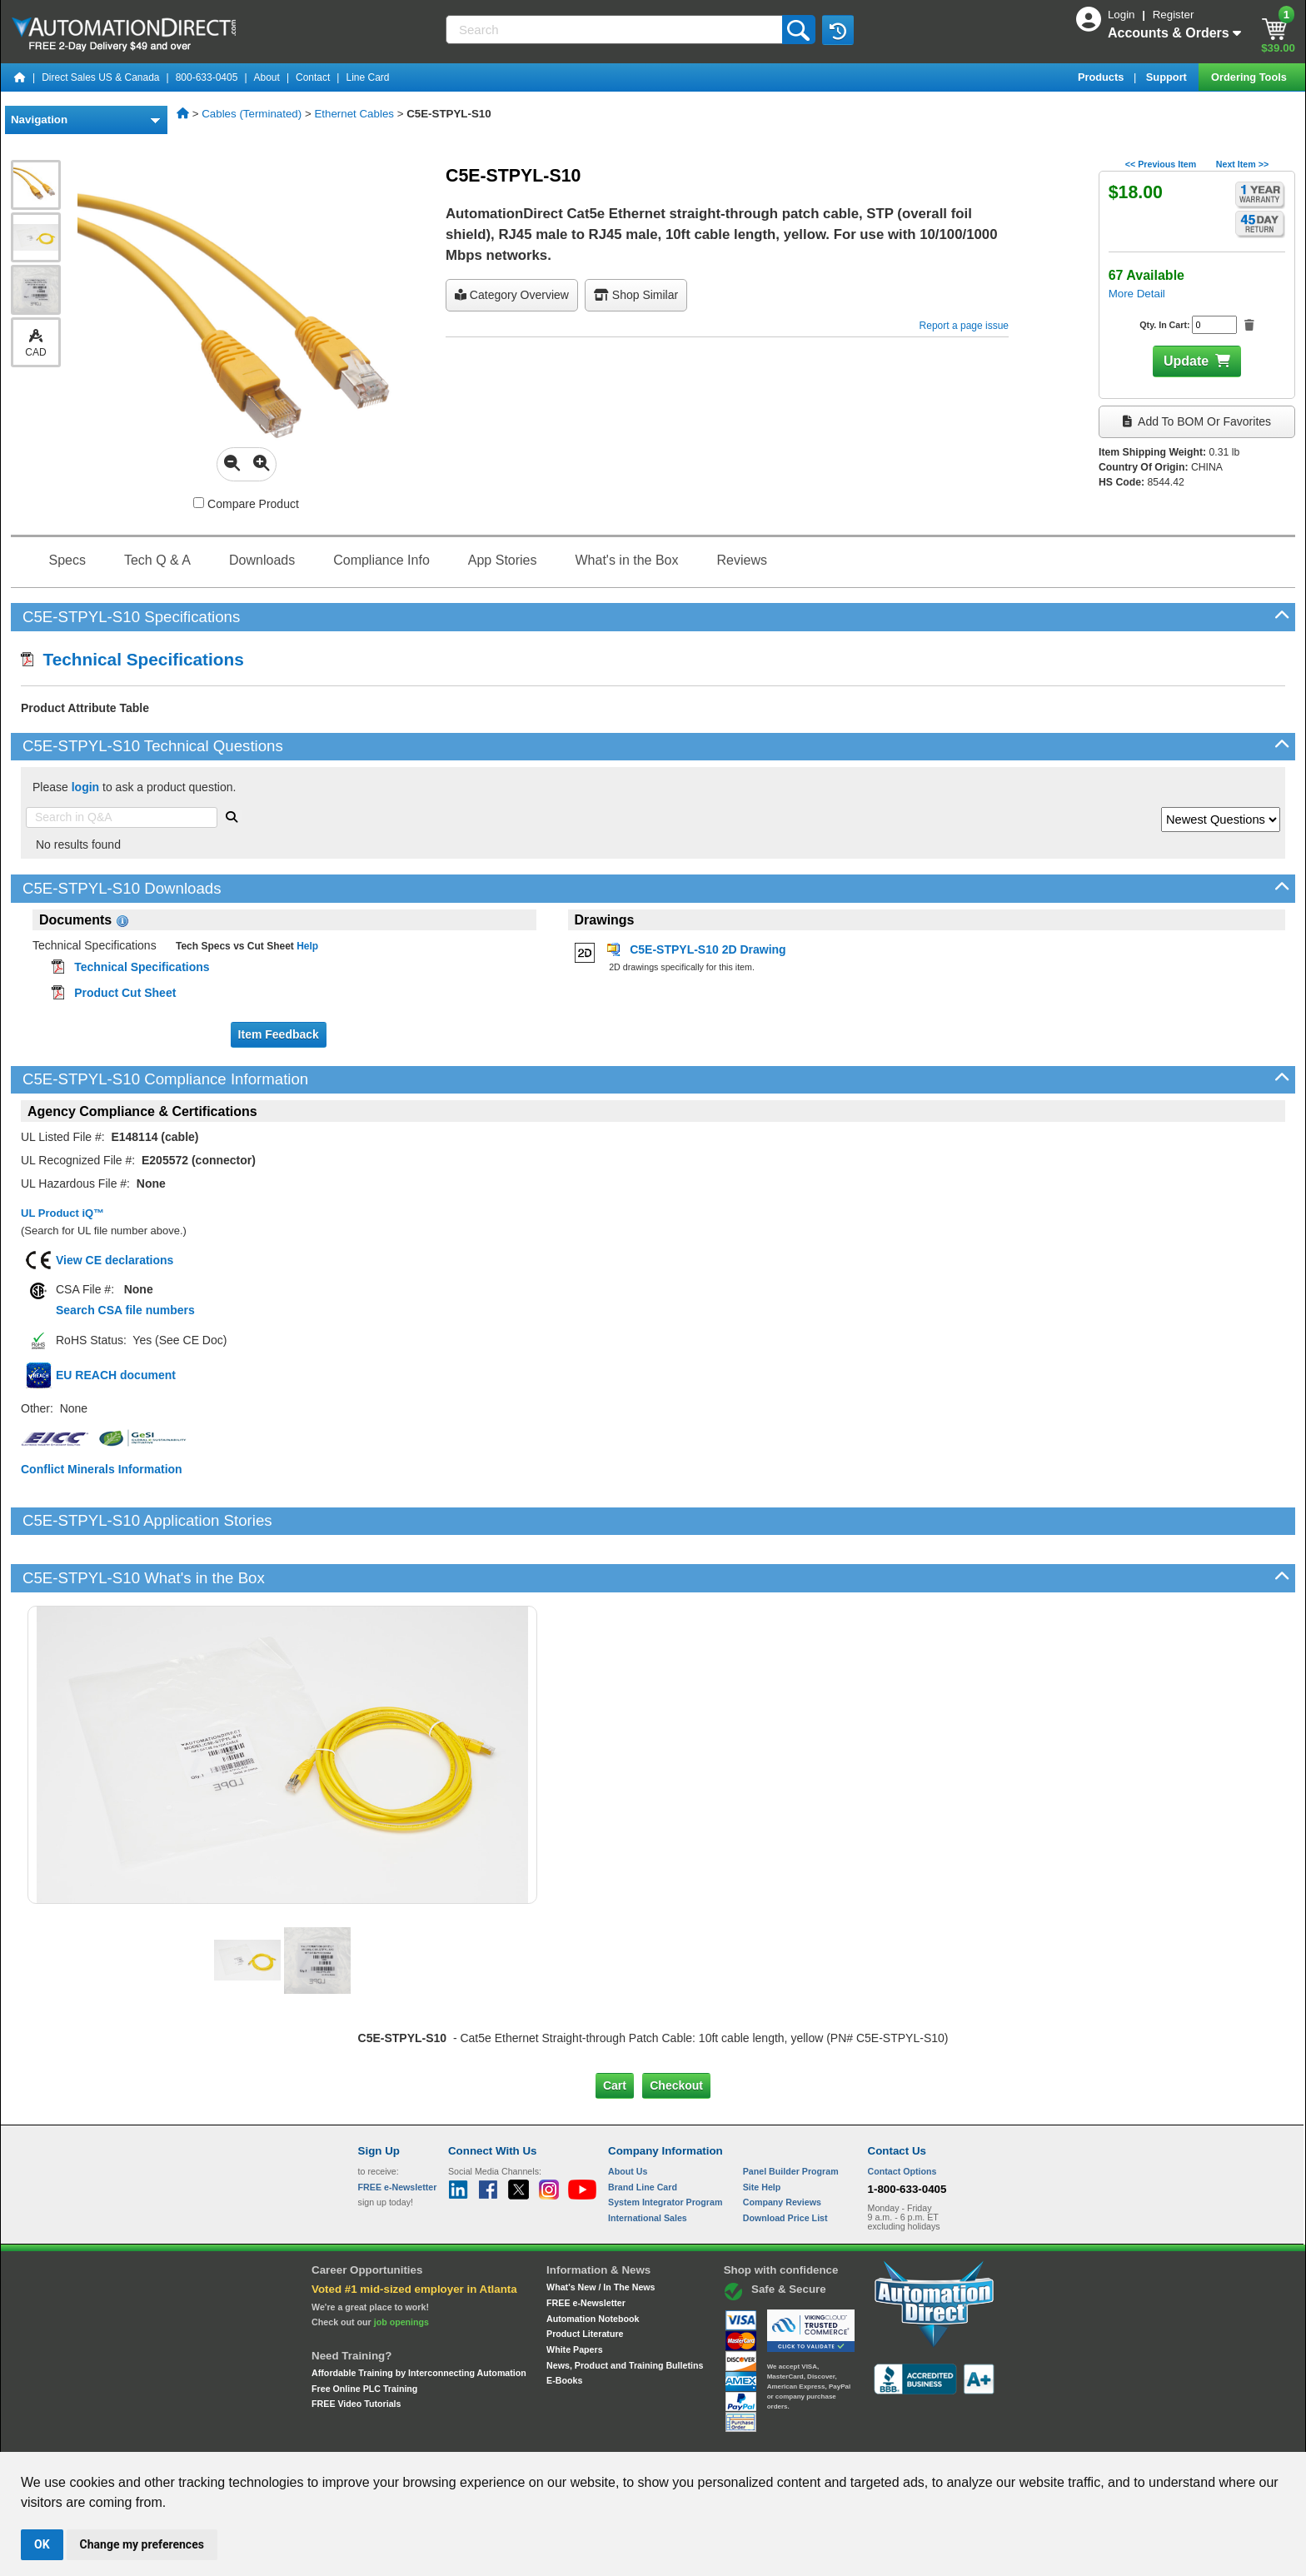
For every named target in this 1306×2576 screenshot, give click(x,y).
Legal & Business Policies (747, 2436)
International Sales (647, 2161)
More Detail (1137, 293)
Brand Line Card (642, 2130)
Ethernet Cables (354, 113)
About (267, 77)
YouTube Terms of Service (868, 2436)
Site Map (393, 2436)
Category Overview (512, 294)
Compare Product (246, 504)
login (85, 787)
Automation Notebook (592, 2261)
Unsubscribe (564, 2436)
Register (1173, 14)
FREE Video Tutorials (356, 2347)
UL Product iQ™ (62, 1213)
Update (1186, 361)
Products (1102, 77)
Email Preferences (640, 2436)
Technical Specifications (132, 659)
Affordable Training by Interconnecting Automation (419, 2316)
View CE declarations (114, 1260)
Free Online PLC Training (364, 2331)
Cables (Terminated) (252, 113)
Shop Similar (636, 294)
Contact (313, 77)
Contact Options (902, 2115)
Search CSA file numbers (125, 1310)
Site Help (762, 2130)
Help (306, 946)
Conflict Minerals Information (101, 1469)
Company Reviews (782, 2145)
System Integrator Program (665, 2145)
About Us (627, 2115)
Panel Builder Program (791, 2115)
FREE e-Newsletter (586, 2246)
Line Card (367, 77)
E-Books (564, 2324)
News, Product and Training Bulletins (624, 2309)
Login (1123, 14)
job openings (401, 2265)
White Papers (574, 2293)
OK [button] (42, 2544)
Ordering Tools (1250, 77)
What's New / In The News (600, 2230)
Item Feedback (278, 1034)
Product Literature (584, 2277)
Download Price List (785, 2161)
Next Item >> (1242, 164)
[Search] (615, 29)
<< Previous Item (1160, 164)
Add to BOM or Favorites (1197, 421)
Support (1168, 77)
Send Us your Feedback (474, 2436)
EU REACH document (116, 1375)
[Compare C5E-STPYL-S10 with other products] (198, 502)
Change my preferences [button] (142, 2544)
